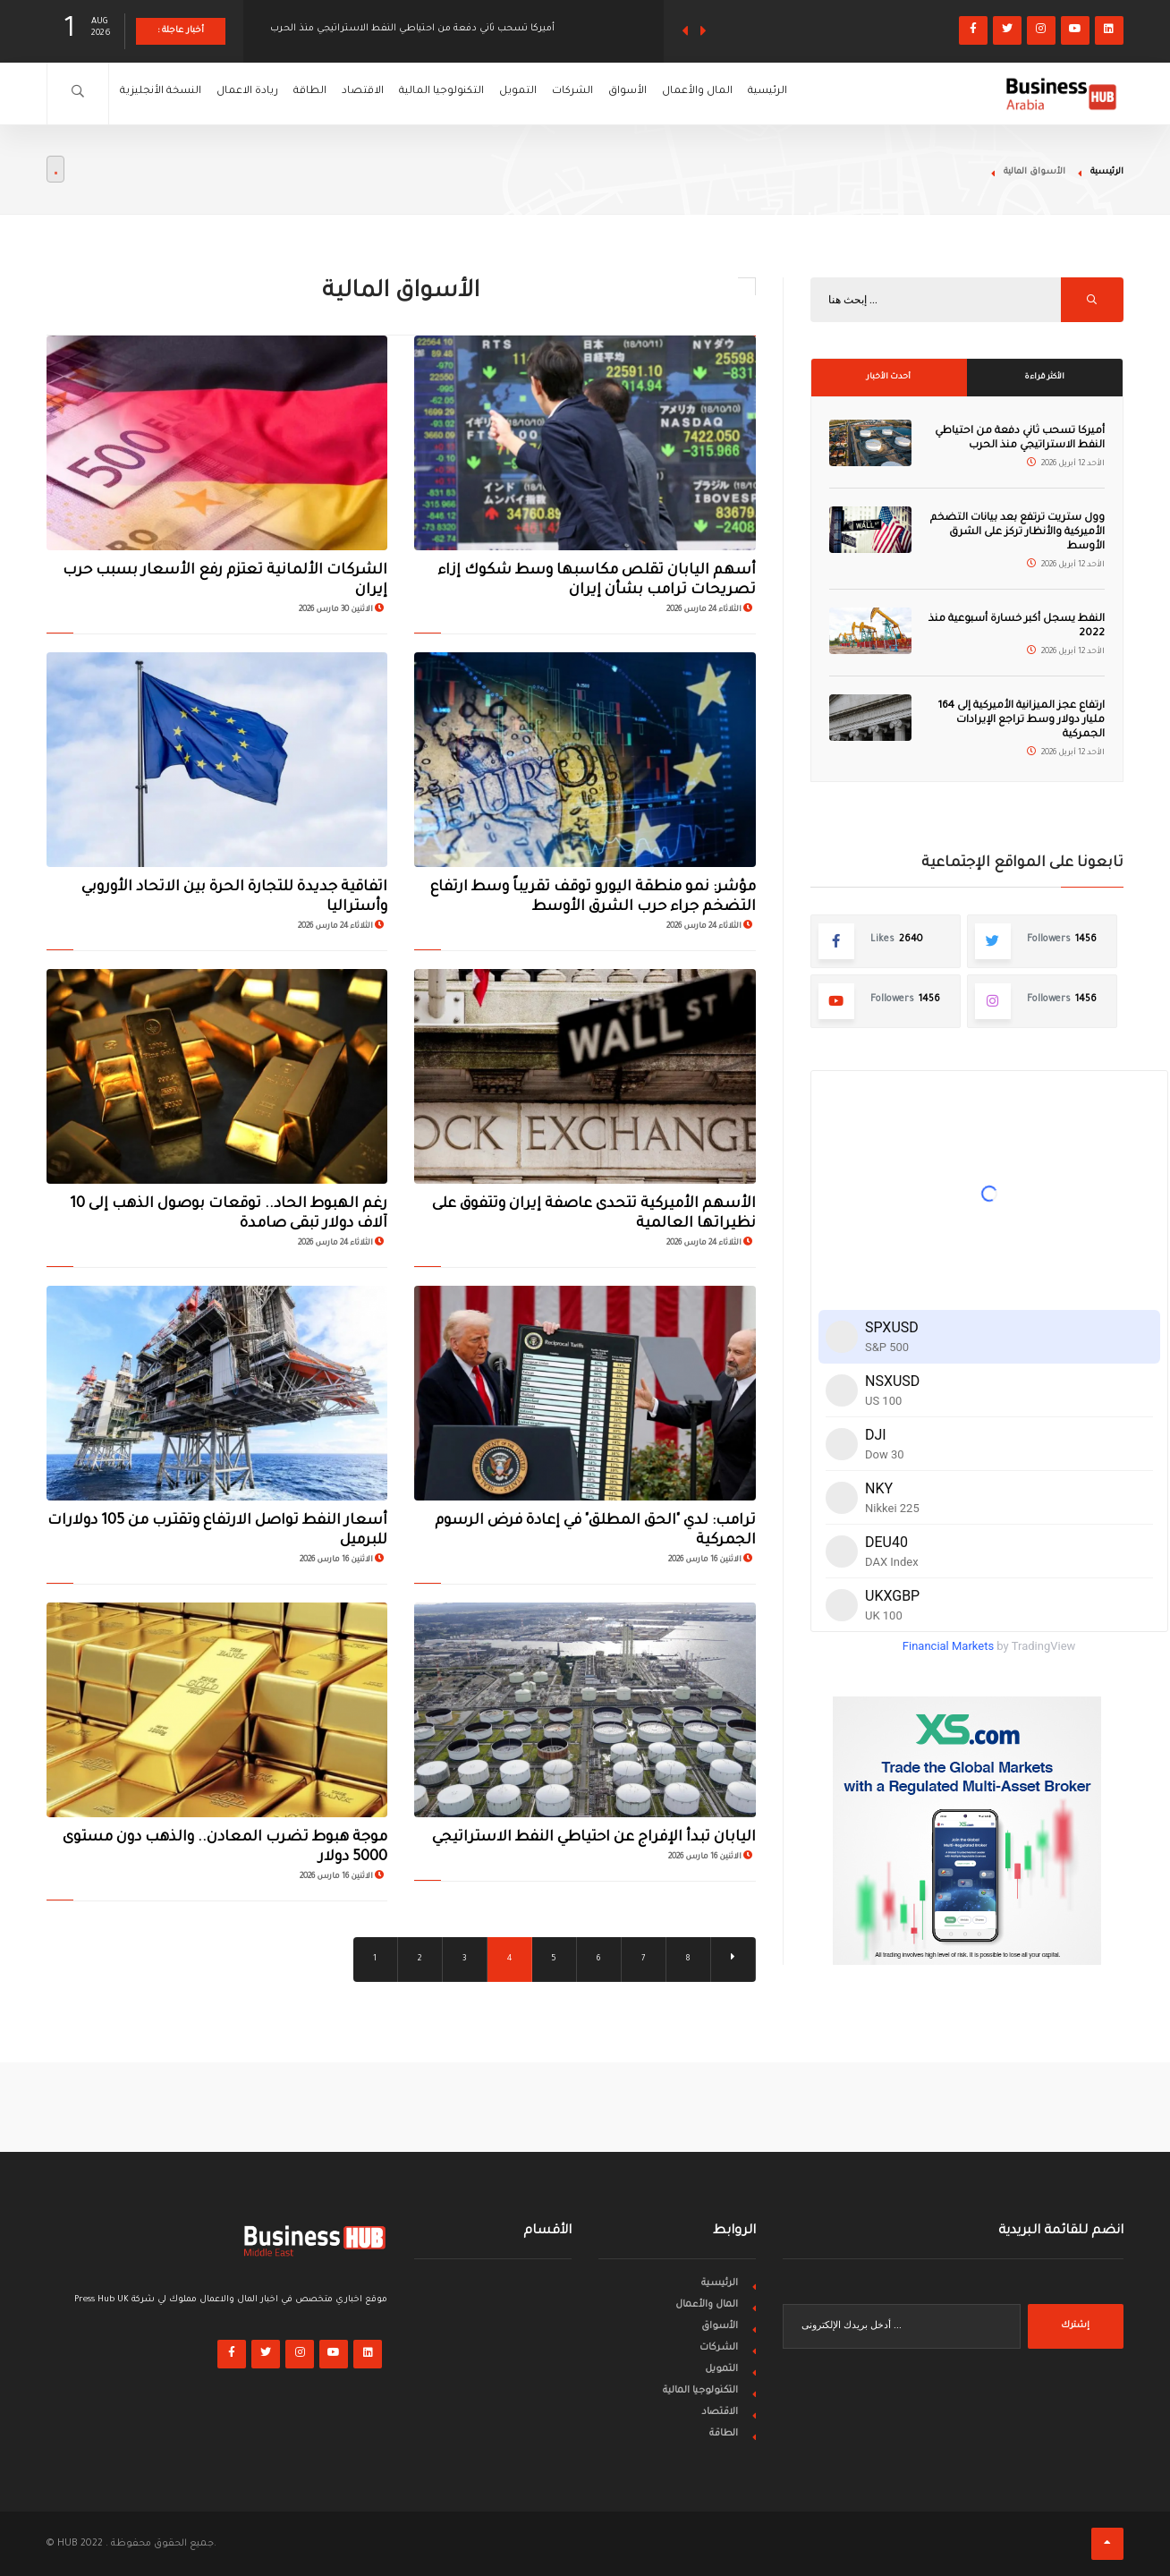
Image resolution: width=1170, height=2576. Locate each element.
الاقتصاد (406, 93)
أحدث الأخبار (889, 377)
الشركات (651, 93)
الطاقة (342, 93)
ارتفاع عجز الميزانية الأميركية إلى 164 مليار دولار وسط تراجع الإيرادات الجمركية (1021, 721)
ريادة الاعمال (268, 93)
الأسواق (718, 93)
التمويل (585, 93)
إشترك (1075, 2326)
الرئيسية (882, 93)
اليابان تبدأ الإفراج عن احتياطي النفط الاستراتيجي (594, 1838)
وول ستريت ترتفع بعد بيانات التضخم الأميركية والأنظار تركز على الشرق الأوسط (1017, 533)
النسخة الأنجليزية (168, 93)
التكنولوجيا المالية (497, 93)
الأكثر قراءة (1044, 377)
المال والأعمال (799, 93)
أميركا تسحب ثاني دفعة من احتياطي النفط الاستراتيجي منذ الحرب (412, 31)
